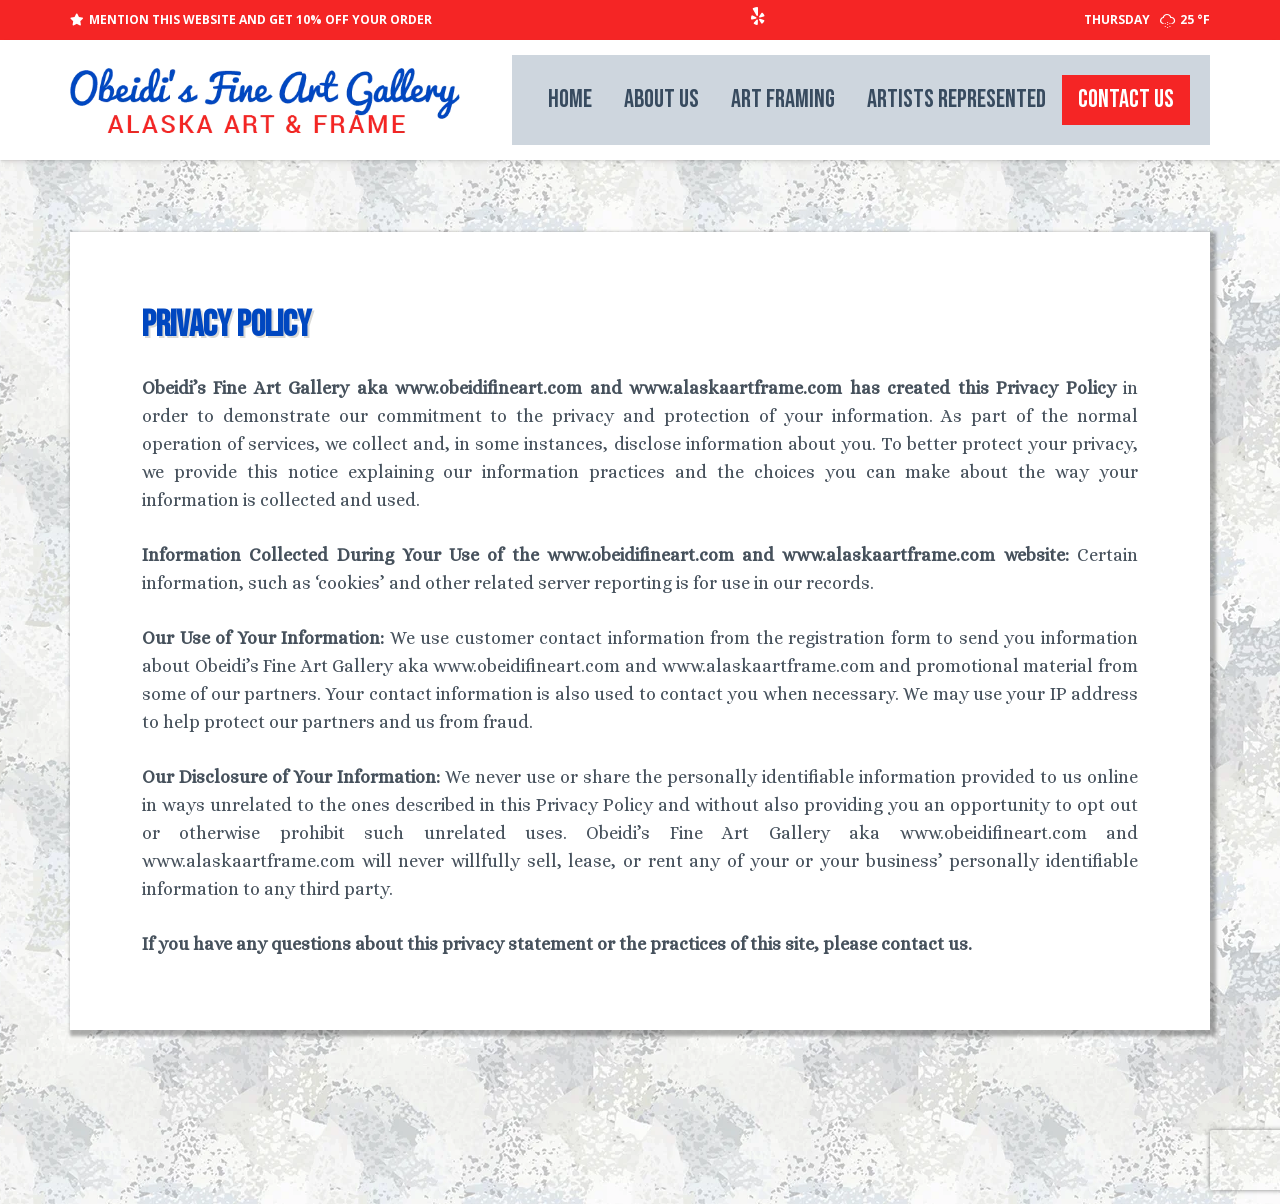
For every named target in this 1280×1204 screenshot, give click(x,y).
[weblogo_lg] (265, 100)
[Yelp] (758, 16)
